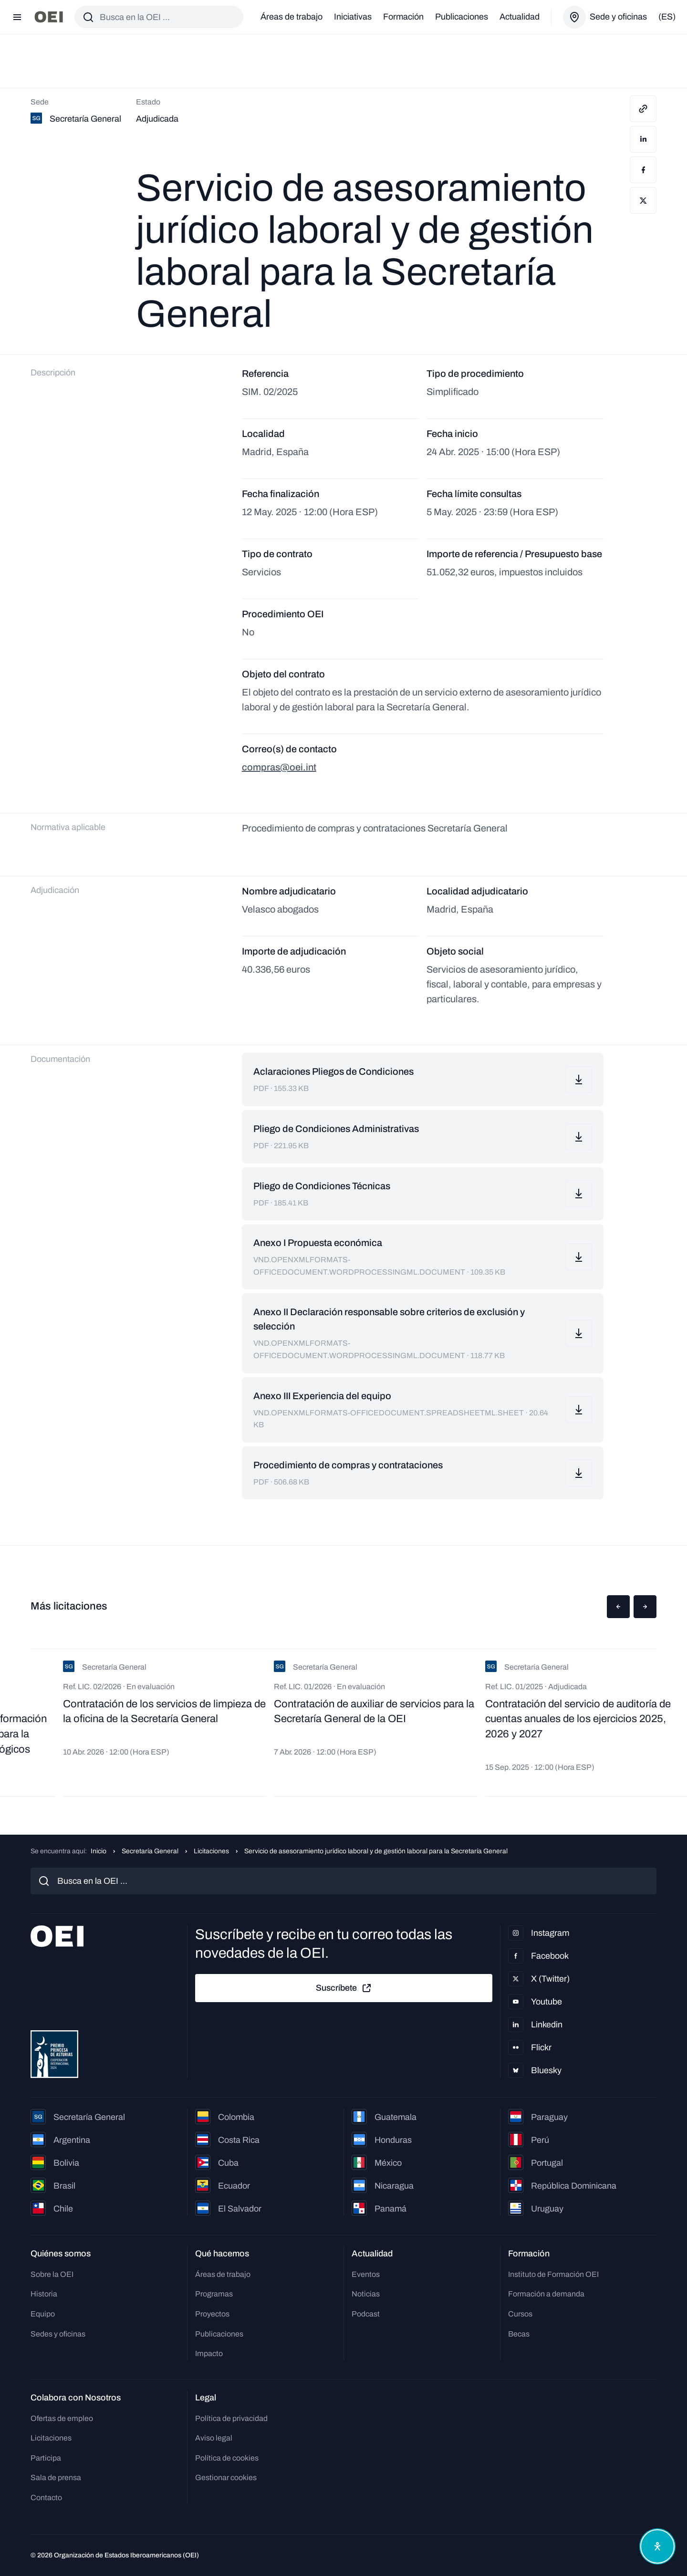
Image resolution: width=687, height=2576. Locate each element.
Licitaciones (211, 1851)
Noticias (366, 2294)
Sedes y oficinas (58, 2334)
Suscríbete (344, 1988)
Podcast (366, 2314)
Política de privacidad (231, 2418)
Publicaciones (461, 16)
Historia (44, 2294)
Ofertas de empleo (62, 2418)
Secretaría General (150, 1851)
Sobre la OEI (52, 2274)
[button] (618, 1606)
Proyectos (212, 2314)
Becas (519, 2334)
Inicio (98, 1851)
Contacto (46, 2497)
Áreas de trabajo (291, 16)
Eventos (366, 2274)
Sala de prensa (56, 2477)
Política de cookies (227, 2458)
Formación (403, 16)
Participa (46, 2458)
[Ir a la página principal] (48, 17)
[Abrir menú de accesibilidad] (657, 2546)
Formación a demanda (546, 2294)
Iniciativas (353, 16)
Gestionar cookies (226, 2477)
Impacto (209, 2353)
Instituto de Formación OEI (553, 2274)
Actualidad (520, 16)
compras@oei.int (279, 767)
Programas (214, 2294)
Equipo (43, 2314)
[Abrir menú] (17, 17)
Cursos (520, 2314)
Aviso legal (213, 2438)
